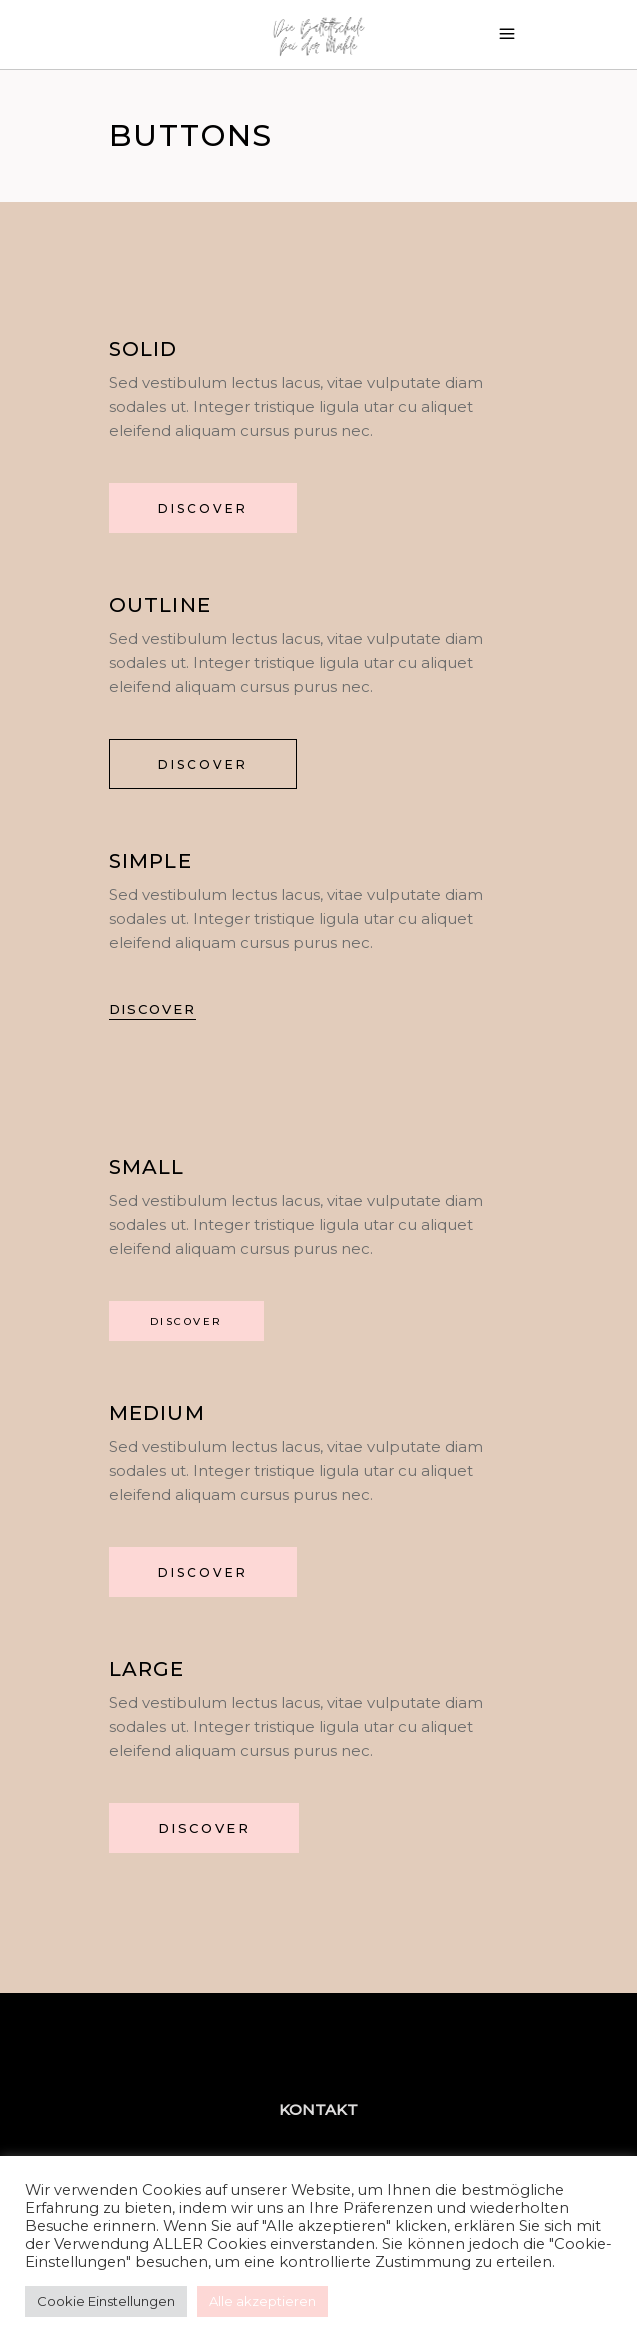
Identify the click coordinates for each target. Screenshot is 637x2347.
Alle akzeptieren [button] (262, 2301)
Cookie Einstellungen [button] (106, 2301)
